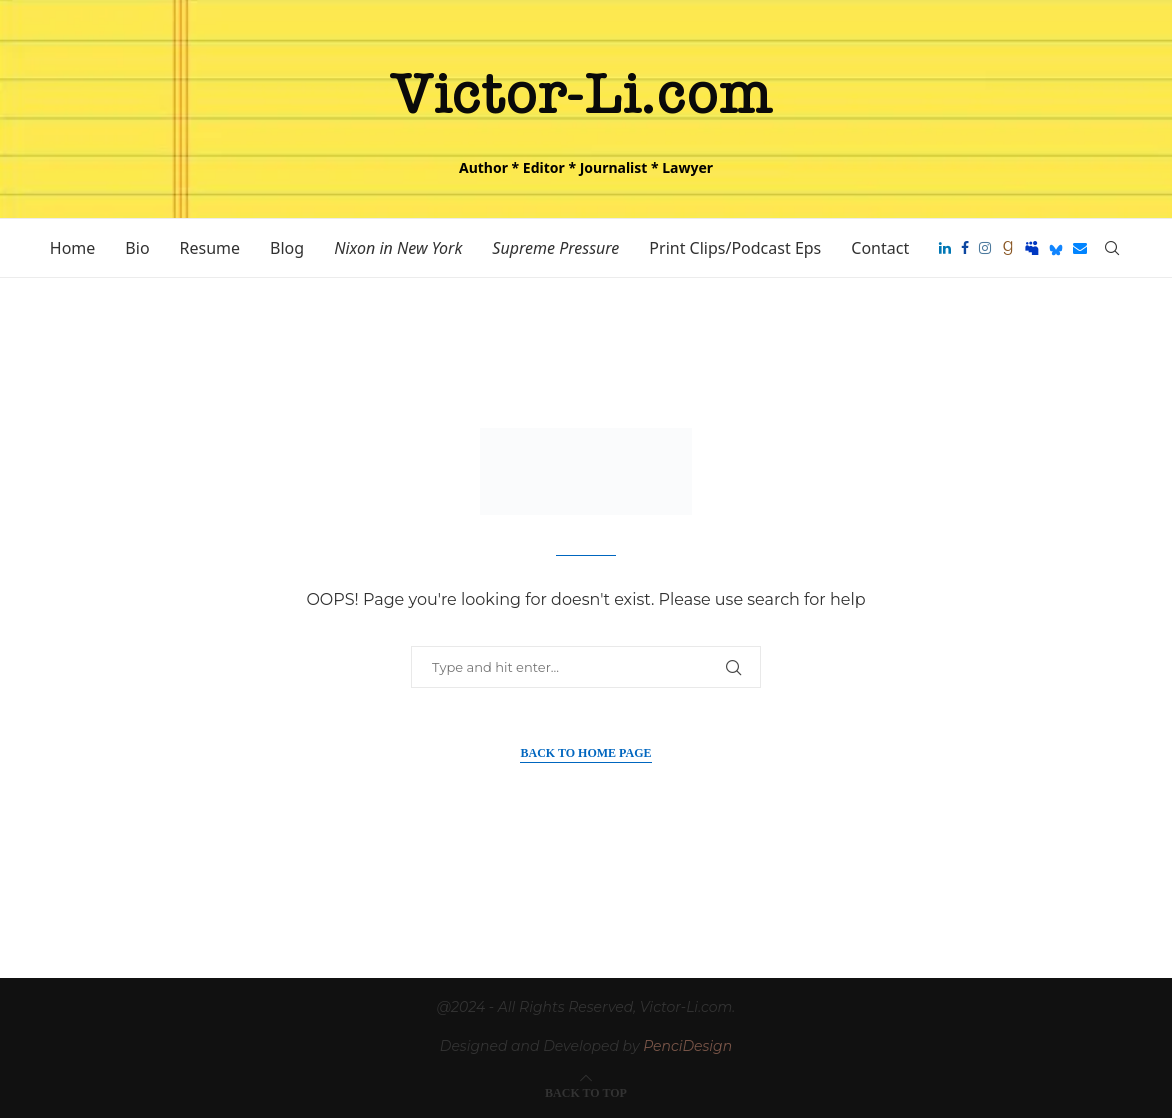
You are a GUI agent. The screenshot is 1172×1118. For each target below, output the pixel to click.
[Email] (1080, 248)
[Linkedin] (945, 248)
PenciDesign (687, 1046)
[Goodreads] (1008, 248)
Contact (880, 248)
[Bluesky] (1056, 248)
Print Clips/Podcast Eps (735, 248)
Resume (210, 248)
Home (73, 248)
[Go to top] (586, 1091)
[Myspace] (1032, 248)
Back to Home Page (585, 753)
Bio (137, 248)
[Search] (1112, 248)
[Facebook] (965, 248)
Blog (287, 248)
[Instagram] (985, 248)
